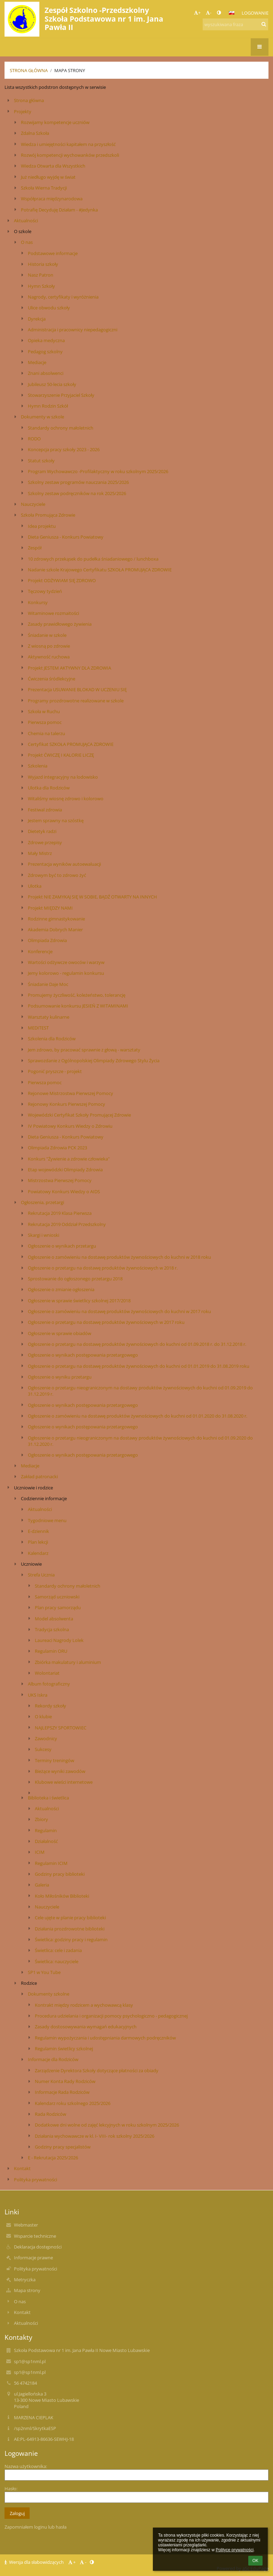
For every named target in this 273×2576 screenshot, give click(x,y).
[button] (231, 13)
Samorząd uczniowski (57, 1597)
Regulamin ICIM (51, 1863)
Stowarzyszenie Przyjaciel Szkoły (61, 395)
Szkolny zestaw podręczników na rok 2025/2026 (77, 493)
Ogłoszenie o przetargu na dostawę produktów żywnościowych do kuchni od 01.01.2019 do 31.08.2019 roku (138, 1366)
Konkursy (38, 602)
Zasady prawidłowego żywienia (60, 624)
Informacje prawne (33, 2257)
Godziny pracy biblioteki (60, 1874)
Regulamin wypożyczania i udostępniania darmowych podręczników (105, 2038)
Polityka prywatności (35, 2179)
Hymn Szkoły (41, 286)
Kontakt (22, 2168)
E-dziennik (38, 1531)
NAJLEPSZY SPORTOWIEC (60, 1728)
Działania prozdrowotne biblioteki (69, 1929)
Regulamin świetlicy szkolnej (64, 2048)
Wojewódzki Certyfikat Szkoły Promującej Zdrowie (79, 1115)
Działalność (46, 1841)
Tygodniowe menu (47, 1520)
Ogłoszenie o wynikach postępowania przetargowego (83, 1355)
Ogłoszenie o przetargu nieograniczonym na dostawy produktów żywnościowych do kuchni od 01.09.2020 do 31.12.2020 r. (140, 1441)
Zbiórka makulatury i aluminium (68, 1662)
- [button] (208, 12)
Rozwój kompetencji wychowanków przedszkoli (70, 155)
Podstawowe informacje (53, 253)
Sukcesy (43, 1749)
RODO (34, 438)
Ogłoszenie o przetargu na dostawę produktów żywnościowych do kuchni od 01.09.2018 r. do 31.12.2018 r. (137, 1344)
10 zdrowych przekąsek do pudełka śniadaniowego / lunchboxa (93, 559)
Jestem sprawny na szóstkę (56, 820)
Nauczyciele (33, 504)
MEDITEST (38, 1028)
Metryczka (25, 2279)
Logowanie (255, 13)
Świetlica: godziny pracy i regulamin (71, 1939)
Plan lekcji (38, 1542)
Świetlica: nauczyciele (56, 1961)
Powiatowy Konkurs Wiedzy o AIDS (64, 1191)
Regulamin (46, 1830)
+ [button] (197, 12)
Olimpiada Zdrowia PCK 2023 (57, 1147)
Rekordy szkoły (50, 1706)
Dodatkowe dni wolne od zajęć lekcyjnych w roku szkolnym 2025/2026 (107, 2125)
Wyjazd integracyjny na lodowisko (63, 777)
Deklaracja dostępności (38, 2247)
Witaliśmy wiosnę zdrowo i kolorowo (65, 798)
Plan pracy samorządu (58, 1607)
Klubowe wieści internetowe (64, 1782)
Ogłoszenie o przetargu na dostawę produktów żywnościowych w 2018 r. (103, 1268)
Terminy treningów (54, 1760)
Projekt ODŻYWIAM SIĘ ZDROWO (62, 580)
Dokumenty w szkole (42, 417)
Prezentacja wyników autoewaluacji (64, 864)
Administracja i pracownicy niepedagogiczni (72, 329)
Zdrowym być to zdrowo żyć (57, 875)
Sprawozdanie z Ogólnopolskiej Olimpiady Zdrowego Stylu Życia (93, 1060)
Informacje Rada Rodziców (62, 2092)
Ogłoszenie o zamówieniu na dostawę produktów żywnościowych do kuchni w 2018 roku (119, 1257)
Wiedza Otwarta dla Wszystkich (53, 166)
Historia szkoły (43, 264)
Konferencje (40, 951)
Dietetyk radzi (42, 831)
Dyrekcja (37, 319)
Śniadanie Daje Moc (48, 984)
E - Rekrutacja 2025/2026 (53, 2157)
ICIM (40, 1852)
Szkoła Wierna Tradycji (44, 188)
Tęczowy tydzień (45, 591)
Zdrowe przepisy (45, 842)
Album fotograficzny (49, 1684)
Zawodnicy (46, 1738)
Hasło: (11, 2488)
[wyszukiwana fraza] (235, 24)
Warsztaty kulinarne (48, 1017)
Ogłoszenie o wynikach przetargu (62, 1246)
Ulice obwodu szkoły (49, 307)
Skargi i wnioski (43, 1235)
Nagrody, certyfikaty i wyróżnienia (63, 297)
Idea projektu (42, 526)
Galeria (42, 1885)
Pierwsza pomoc (45, 722)
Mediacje (37, 362)
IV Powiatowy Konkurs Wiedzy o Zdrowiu (70, 1126)
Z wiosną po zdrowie (49, 646)
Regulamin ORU (51, 1651)
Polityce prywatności (235, 2549)
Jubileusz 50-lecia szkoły (52, 384)
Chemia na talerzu (46, 733)
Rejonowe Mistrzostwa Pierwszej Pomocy (70, 1093)
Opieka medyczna (46, 340)
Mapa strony (69, 70)
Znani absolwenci (45, 373)
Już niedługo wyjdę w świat (48, 177)
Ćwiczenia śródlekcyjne (51, 679)
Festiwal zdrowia (45, 810)
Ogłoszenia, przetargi (42, 1202)
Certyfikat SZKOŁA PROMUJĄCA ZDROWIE (71, 744)
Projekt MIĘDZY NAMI (50, 908)
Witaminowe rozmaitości (53, 613)
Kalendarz (38, 1553)
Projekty (22, 111)
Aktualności (26, 220)
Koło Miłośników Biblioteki (62, 1896)
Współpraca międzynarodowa (52, 198)
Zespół (34, 548)
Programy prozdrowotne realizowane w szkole (76, 700)
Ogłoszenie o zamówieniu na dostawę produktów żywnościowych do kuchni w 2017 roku (119, 1311)
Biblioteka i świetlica (48, 1798)
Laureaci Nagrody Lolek (59, 1640)
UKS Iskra (37, 1695)
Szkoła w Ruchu (44, 711)
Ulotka (34, 886)
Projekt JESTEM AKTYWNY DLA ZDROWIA (69, 668)
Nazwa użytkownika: (26, 2466)
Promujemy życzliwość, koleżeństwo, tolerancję (76, 995)
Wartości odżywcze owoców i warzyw (66, 962)
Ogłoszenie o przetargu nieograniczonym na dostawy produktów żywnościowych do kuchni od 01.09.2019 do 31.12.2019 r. (140, 1391)
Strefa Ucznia (41, 1575)
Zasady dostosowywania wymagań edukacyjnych (85, 2026)
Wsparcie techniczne (35, 2236)
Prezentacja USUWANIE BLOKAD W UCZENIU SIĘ (77, 689)
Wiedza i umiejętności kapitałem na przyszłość (68, 144)
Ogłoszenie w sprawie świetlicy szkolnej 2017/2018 (79, 1300)
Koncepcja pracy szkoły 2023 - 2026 (64, 449)
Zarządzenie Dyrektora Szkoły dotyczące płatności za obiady (96, 2070)
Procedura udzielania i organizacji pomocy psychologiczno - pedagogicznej (111, 2016)
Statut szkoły (41, 460)
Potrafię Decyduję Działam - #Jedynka (59, 210)
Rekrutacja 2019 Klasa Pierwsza (60, 1213)
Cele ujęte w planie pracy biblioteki (70, 1917)
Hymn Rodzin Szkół (48, 406)
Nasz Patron (40, 275)
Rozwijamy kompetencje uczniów (55, 122)
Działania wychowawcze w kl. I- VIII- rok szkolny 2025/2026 (94, 2136)
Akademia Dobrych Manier (55, 929)
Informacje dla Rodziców (53, 2059)
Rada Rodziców (50, 2114)
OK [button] (255, 2560)
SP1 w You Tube (44, 1972)
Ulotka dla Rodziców (49, 788)
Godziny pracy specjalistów (63, 2147)
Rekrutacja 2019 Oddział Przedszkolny (67, 1224)
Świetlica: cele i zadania (58, 1950)
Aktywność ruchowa (49, 657)
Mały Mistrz (40, 853)
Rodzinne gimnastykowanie (56, 919)
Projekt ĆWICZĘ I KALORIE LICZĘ (61, 755)
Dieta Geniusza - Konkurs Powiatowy (65, 537)
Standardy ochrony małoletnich (60, 428)
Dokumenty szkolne (48, 1994)
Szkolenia (37, 766)
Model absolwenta (54, 1618)
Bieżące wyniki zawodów (60, 1771)
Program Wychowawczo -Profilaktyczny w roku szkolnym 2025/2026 (98, 471)
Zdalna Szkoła (35, 133)
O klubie (43, 1716)
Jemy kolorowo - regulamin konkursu (66, 973)
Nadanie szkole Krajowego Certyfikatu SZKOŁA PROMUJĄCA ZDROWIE (100, 569)
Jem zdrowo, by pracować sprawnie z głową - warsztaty (84, 1050)
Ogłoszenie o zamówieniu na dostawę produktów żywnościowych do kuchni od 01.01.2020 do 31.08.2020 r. (137, 1416)
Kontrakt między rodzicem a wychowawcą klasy (84, 2005)
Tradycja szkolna (52, 1629)
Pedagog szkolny (45, 351)
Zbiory (41, 1819)
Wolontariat (47, 1673)
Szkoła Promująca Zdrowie (48, 515)
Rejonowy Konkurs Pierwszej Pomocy (66, 1104)
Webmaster (26, 2225)
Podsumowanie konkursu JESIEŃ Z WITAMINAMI (78, 1006)
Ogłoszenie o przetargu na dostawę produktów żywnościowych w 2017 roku (106, 1322)
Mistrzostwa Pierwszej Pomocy (60, 1180)
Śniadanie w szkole (47, 635)
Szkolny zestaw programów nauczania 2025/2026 (78, 482)
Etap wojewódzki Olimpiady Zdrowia (65, 1169)
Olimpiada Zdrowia (47, 940)
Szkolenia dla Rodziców (52, 1038)
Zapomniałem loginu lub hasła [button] (36, 2527)
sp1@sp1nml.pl (30, 2361)
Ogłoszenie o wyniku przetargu (60, 1377)
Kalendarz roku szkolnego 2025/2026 (72, 2103)
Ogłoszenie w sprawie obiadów (59, 1333)
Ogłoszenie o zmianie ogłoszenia (61, 1289)
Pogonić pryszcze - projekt (55, 1071)
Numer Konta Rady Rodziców (65, 2081)
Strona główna (29, 70)
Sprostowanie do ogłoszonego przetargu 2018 (75, 1278)
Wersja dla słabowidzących (35, 2562)
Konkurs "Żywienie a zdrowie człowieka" (69, 1159)
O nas (27, 242)
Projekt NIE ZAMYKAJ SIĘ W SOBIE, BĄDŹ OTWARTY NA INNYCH (92, 897)
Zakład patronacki (39, 1476)
